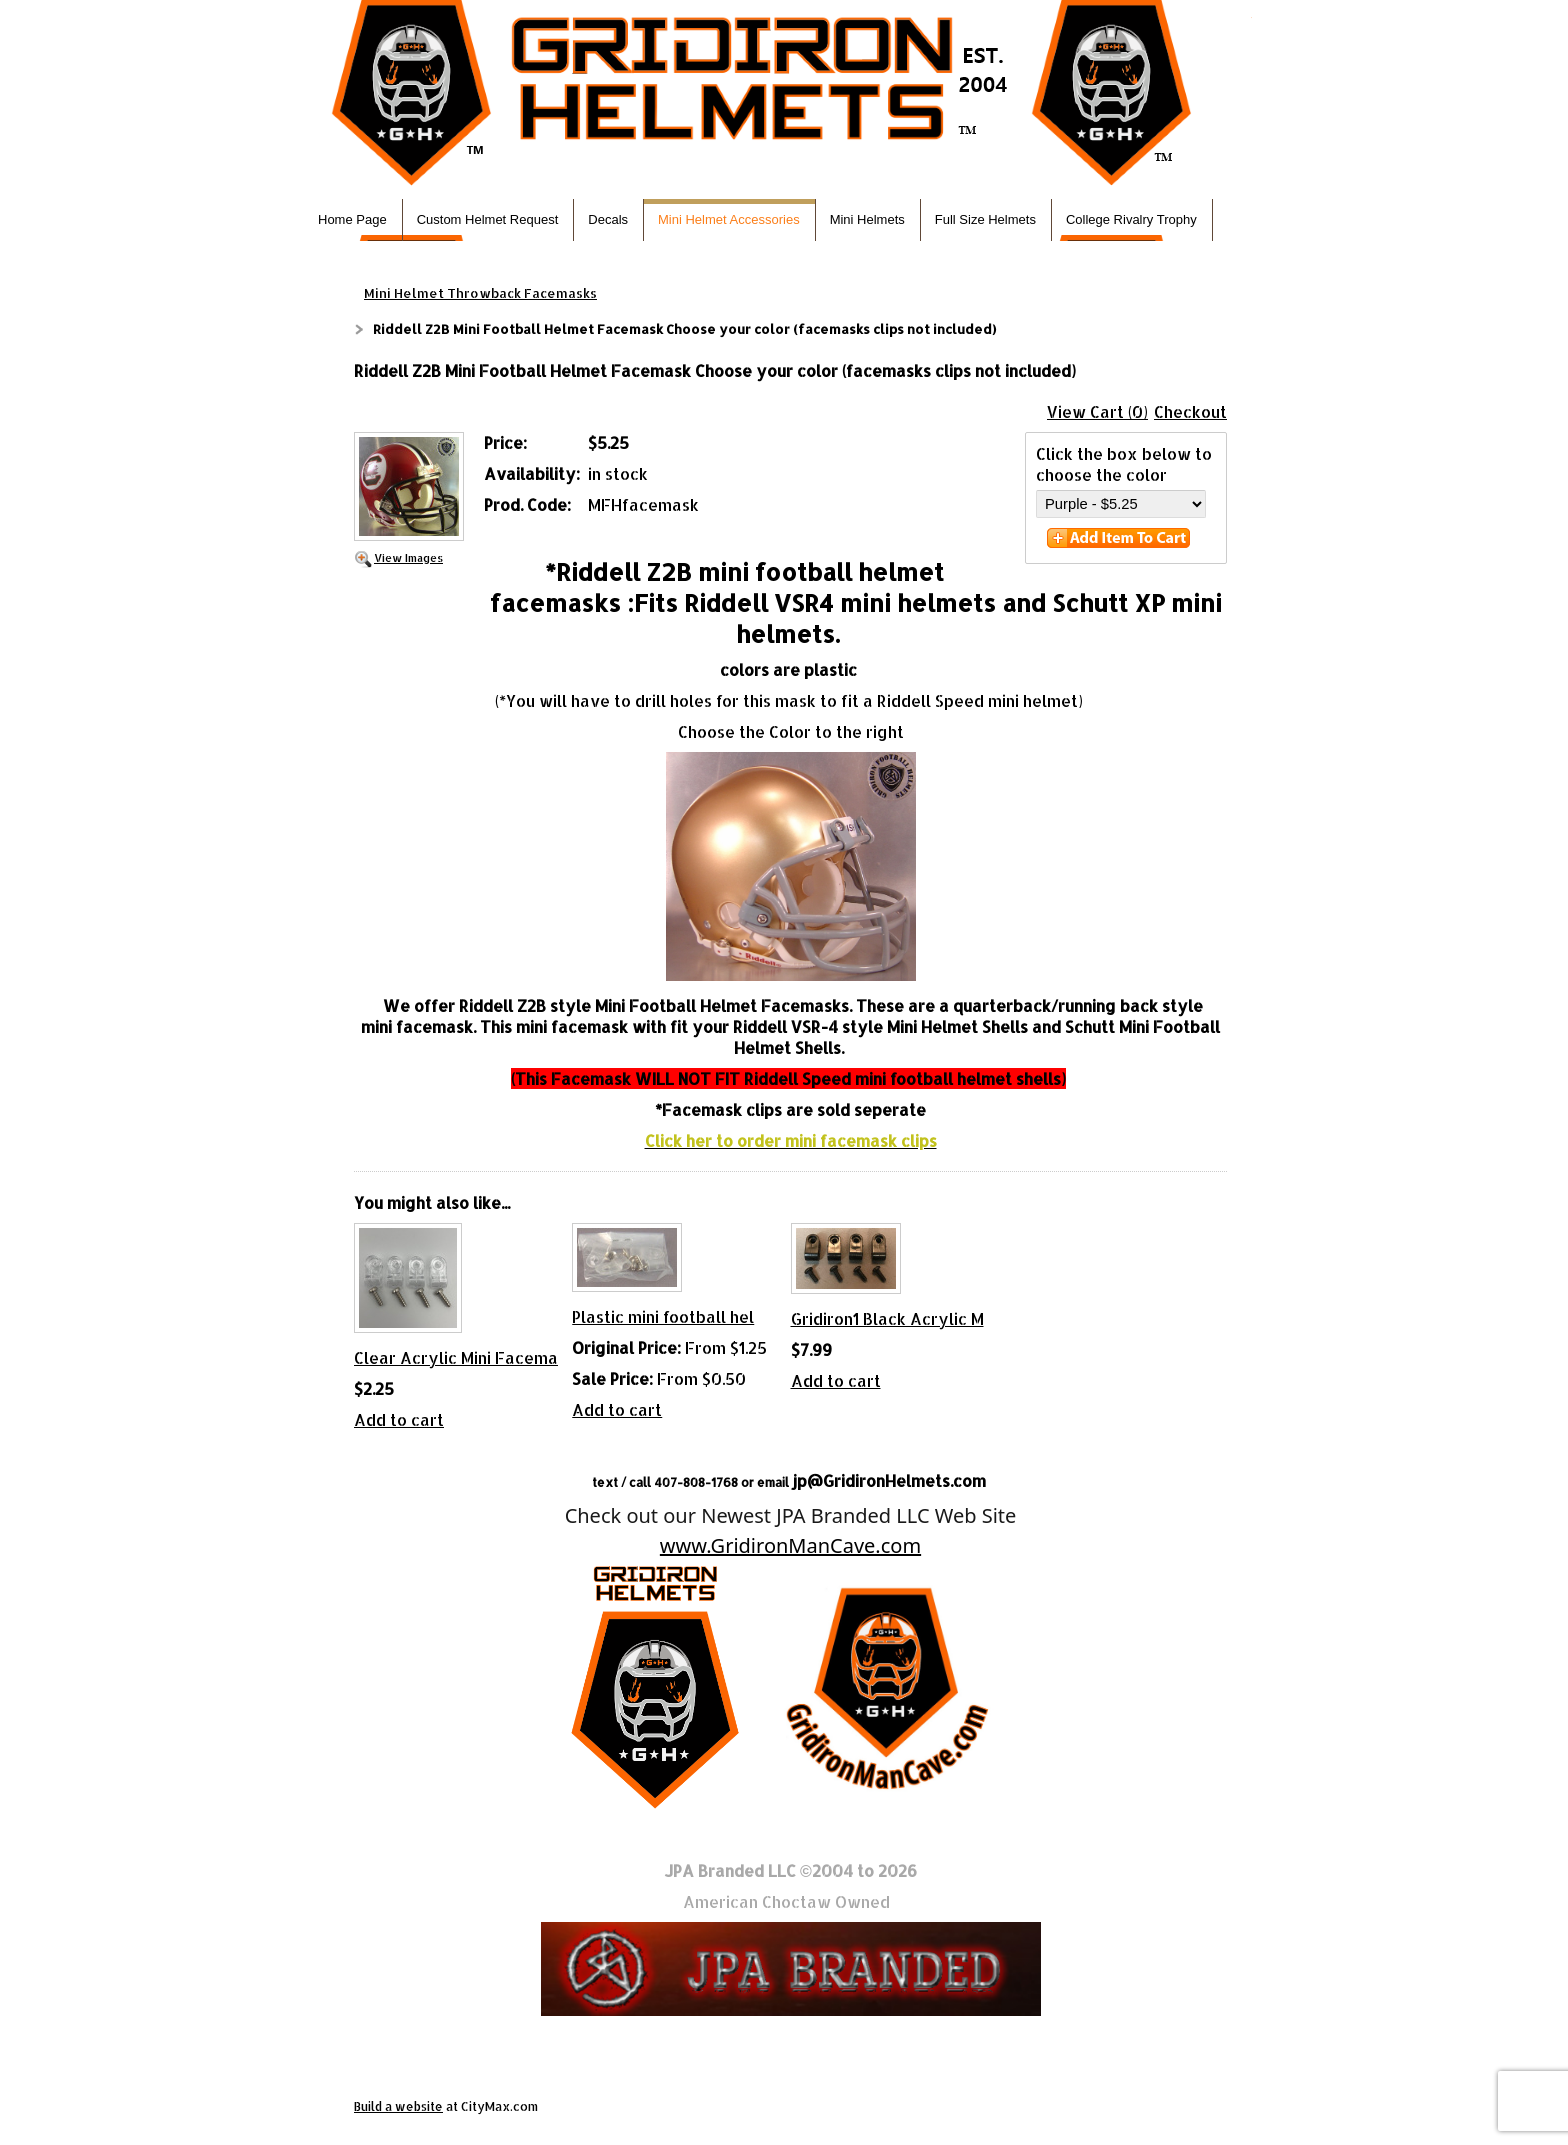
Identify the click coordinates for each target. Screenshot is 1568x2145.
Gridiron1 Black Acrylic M (887, 1318)
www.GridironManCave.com (790, 1545)
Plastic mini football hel (663, 1316)
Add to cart (399, 1419)
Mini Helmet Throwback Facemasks (480, 293)
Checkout (1190, 411)
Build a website (398, 2106)
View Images (408, 557)
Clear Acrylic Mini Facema (456, 1357)
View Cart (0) (1097, 411)
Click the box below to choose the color (1124, 464)
